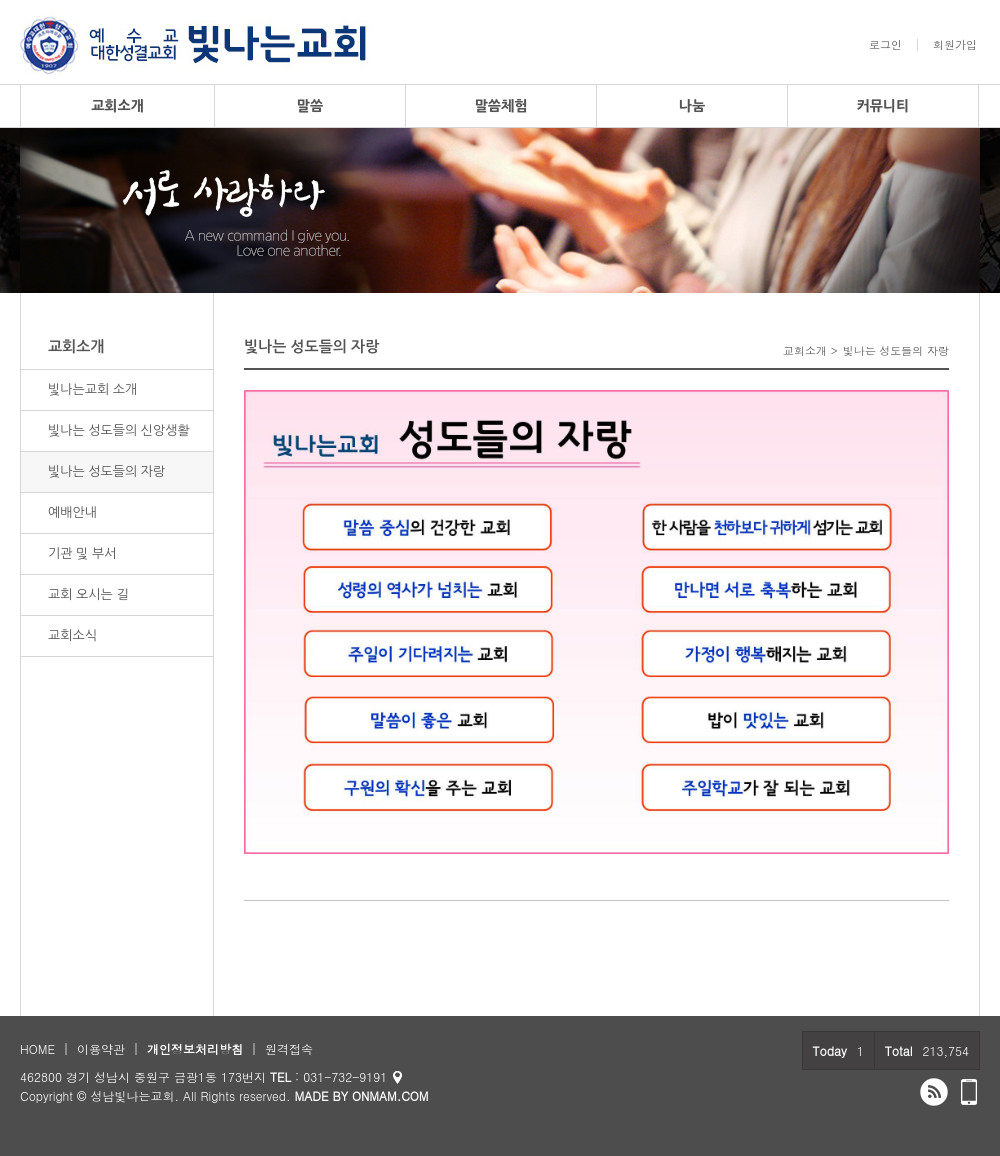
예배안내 (72, 512)
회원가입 (955, 45)
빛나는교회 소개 (92, 389)
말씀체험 (501, 106)
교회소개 (117, 106)
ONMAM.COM (390, 1095)
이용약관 (101, 1048)
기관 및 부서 (82, 553)
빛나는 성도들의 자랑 (106, 471)
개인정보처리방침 (195, 1048)
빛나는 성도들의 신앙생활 (119, 430)
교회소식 (72, 635)
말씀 (310, 106)
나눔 (692, 106)
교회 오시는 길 (88, 594)
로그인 (885, 45)
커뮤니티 (883, 106)
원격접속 (289, 1048)
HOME (37, 1048)
